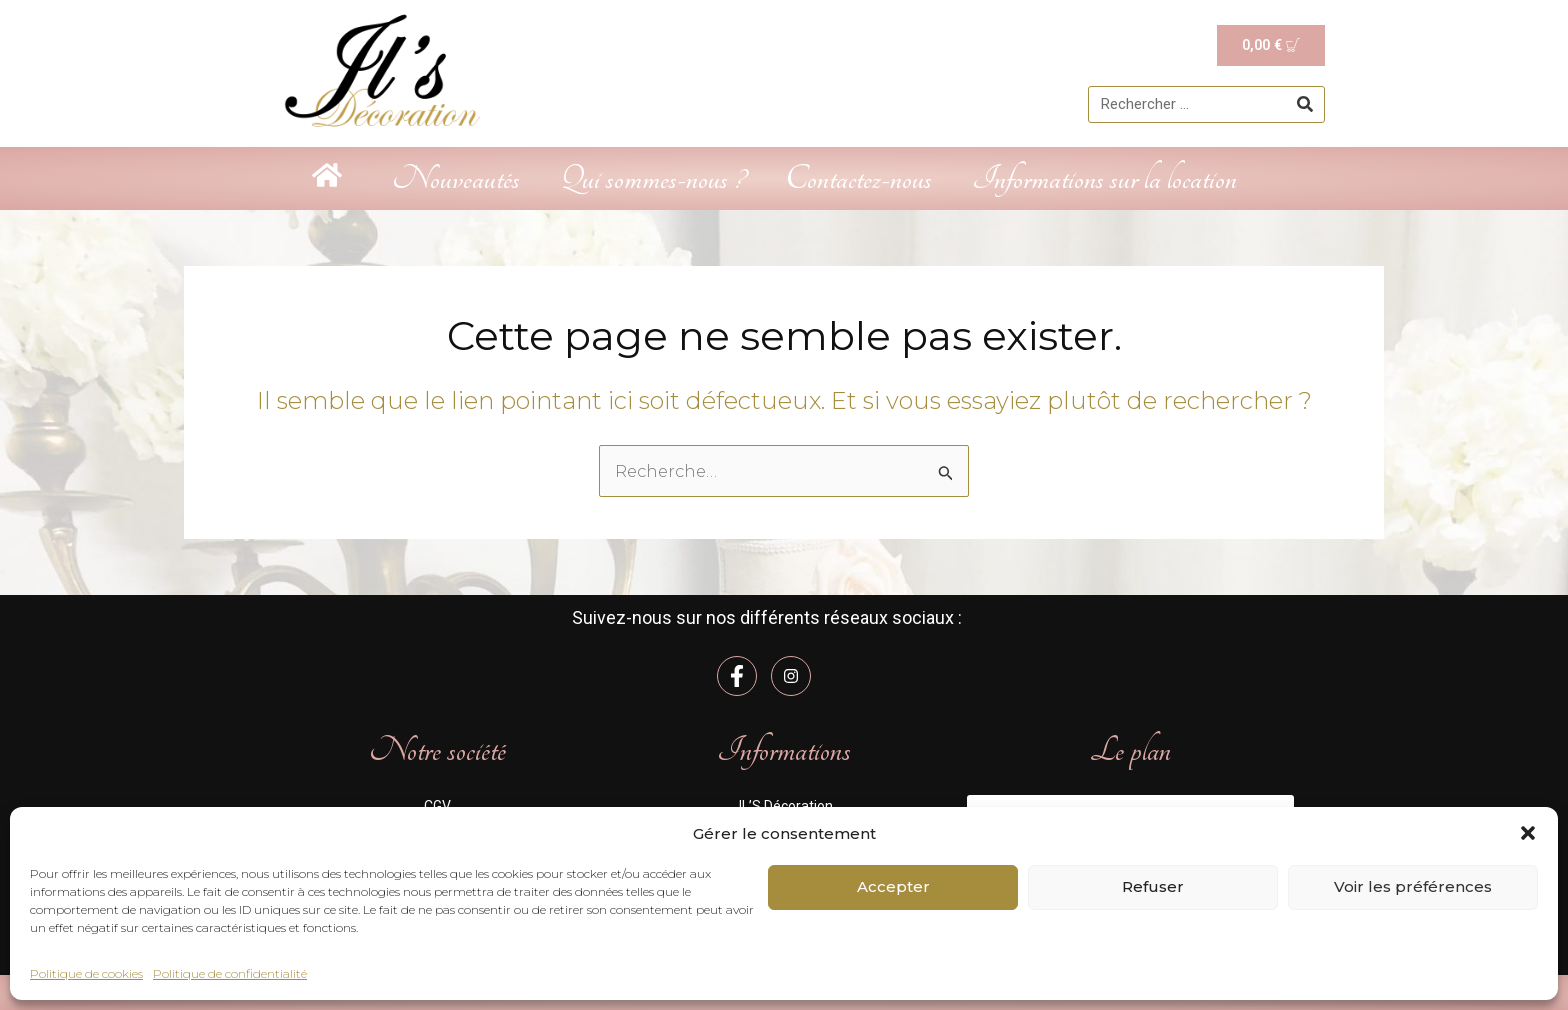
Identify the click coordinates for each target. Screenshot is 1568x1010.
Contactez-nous (858, 178)
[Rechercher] (1305, 105)
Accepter (893, 886)
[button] (1528, 833)
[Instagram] (791, 676)
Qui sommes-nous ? (652, 178)
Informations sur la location (1104, 178)
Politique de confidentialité (230, 973)
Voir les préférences (1413, 886)
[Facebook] (737, 676)
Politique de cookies (86, 973)
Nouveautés (456, 178)
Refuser (1153, 886)
